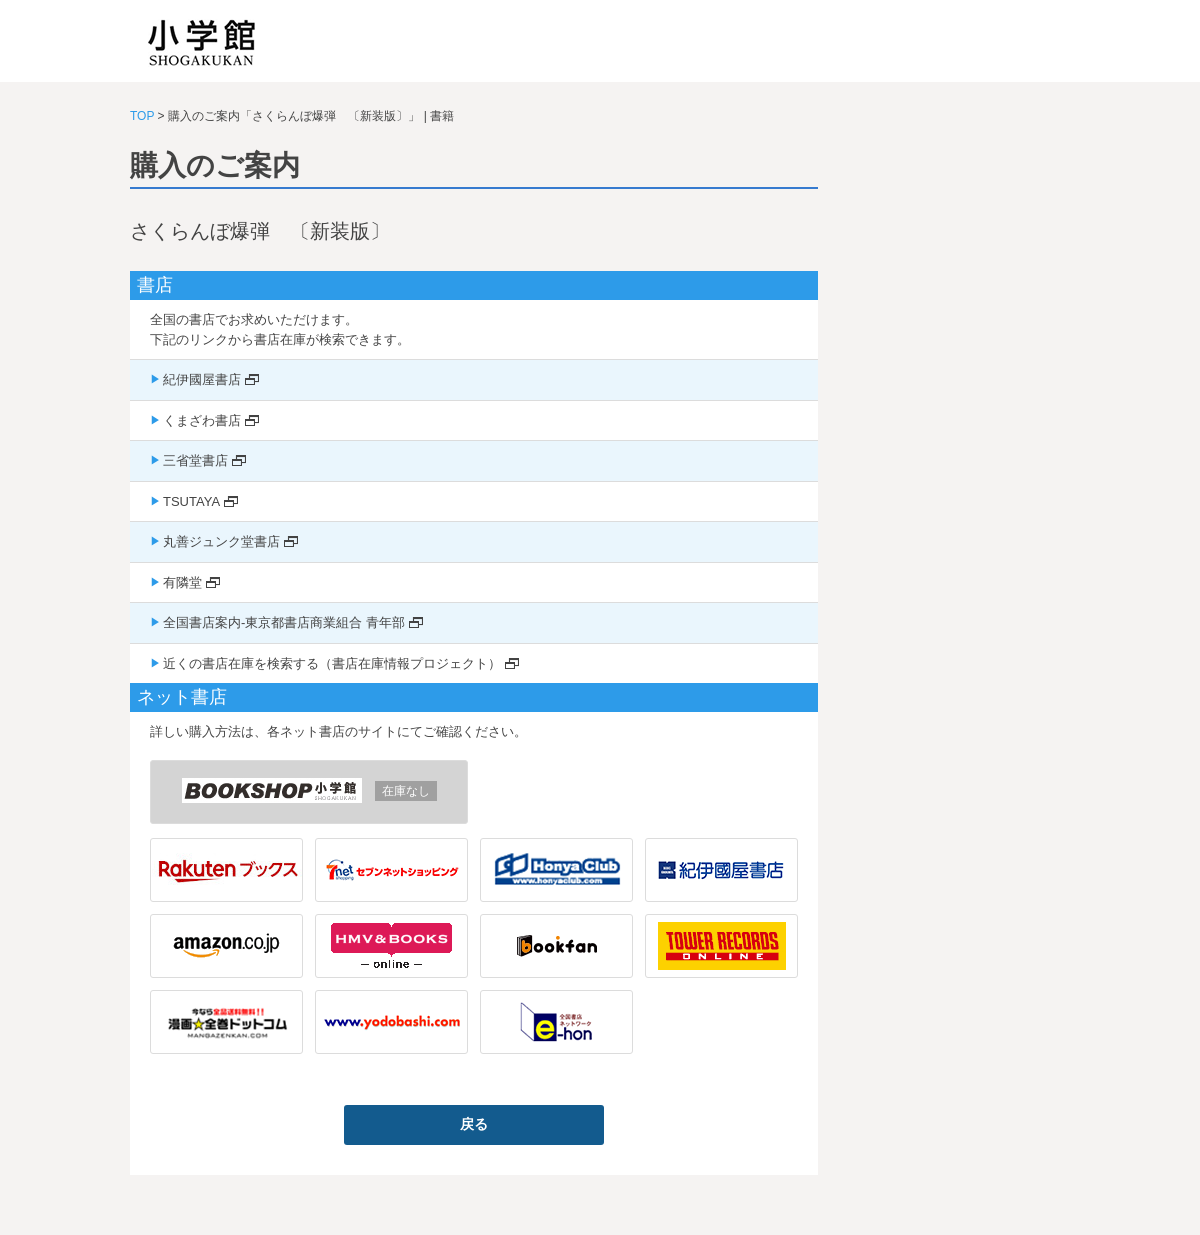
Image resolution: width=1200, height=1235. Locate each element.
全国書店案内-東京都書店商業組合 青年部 (284, 622)
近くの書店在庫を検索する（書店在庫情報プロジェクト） (332, 663)
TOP (142, 116)
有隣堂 (182, 582)
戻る (474, 1124)
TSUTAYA (191, 501)
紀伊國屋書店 (202, 379)
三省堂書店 (195, 460)
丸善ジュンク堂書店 (221, 541)
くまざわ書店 (202, 420)
